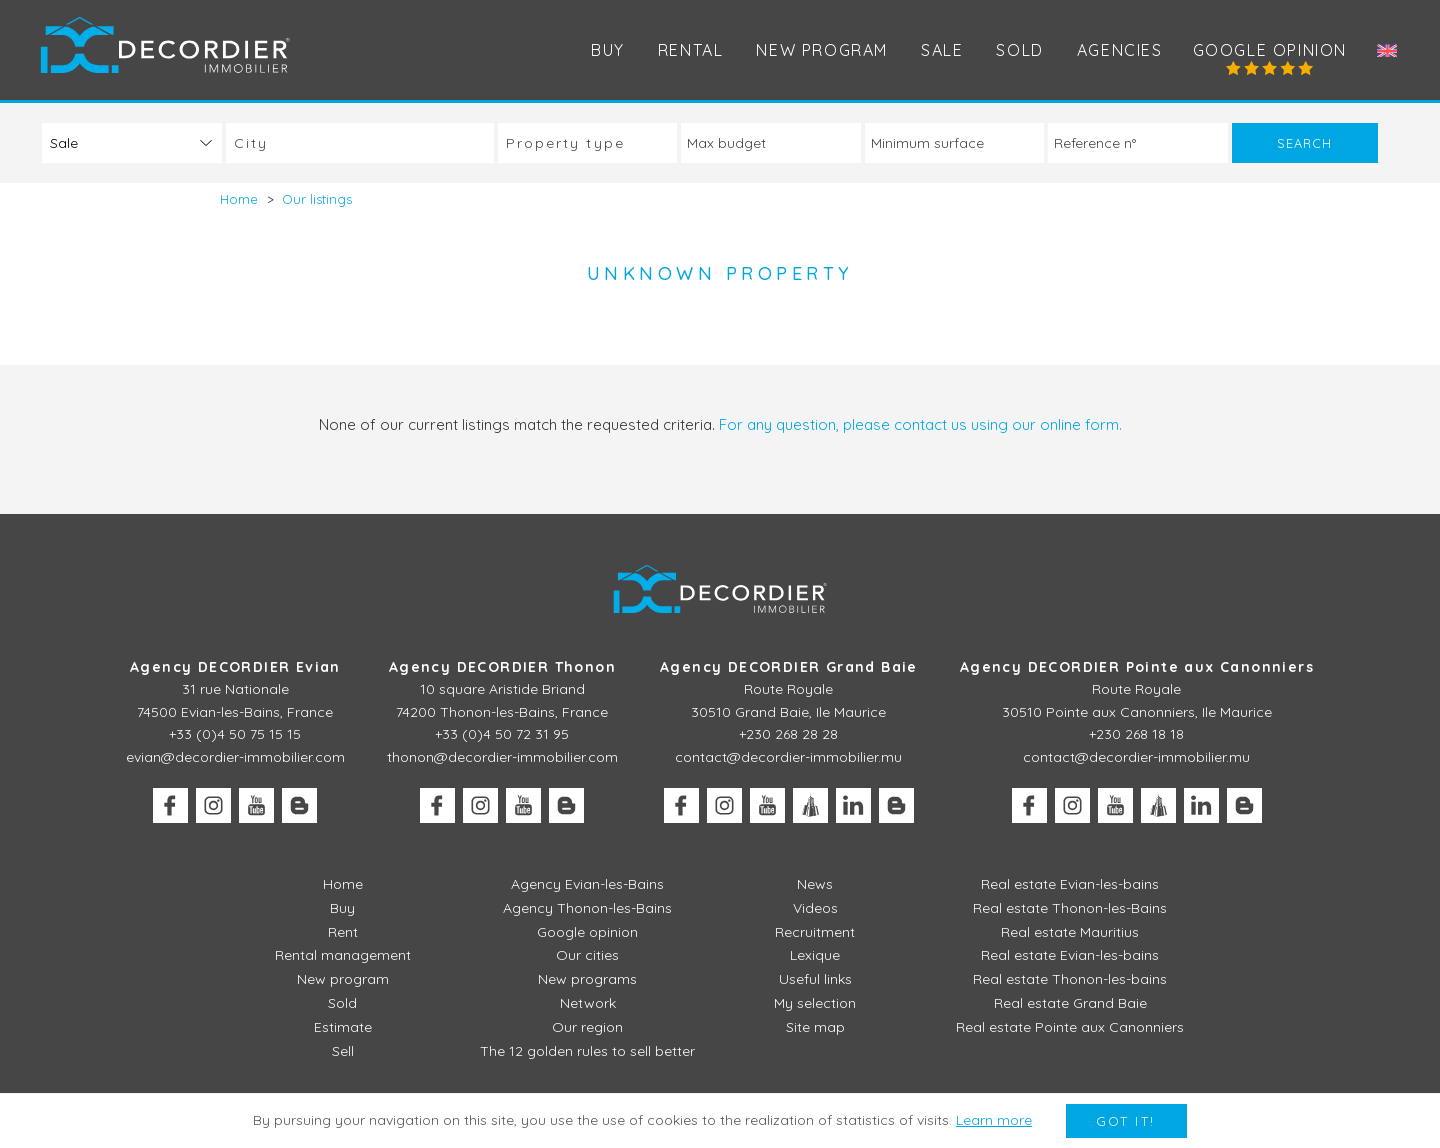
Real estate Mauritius (1070, 932)
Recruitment (815, 932)
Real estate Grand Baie (1070, 1003)
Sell (343, 1051)
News (815, 884)
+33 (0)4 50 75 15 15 (235, 734)
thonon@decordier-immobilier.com (502, 757)
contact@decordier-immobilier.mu (788, 757)
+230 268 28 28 (788, 734)
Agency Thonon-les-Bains (587, 908)
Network (588, 1003)
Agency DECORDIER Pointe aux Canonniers (1137, 667)
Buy (608, 50)
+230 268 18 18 (1136, 734)
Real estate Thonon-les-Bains (1070, 908)
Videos (815, 908)
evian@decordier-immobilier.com (235, 757)
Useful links (815, 979)
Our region (587, 1027)
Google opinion (1270, 50)
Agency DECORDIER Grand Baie (789, 667)
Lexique (815, 955)
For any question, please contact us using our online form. (920, 424)
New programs (587, 979)
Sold (1019, 50)
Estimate (343, 1027)
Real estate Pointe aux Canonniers (1070, 1027)
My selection (815, 1003)
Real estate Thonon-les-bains (1070, 979)
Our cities (587, 955)
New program (822, 50)
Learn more (994, 1120)
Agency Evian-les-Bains (587, 884)
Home (343, 884)
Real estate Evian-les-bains (1070, 884)
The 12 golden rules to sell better (587, 1051)
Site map (815, 1027)
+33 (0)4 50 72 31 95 (502, 734)
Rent (343, 932)
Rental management (343, 955)
